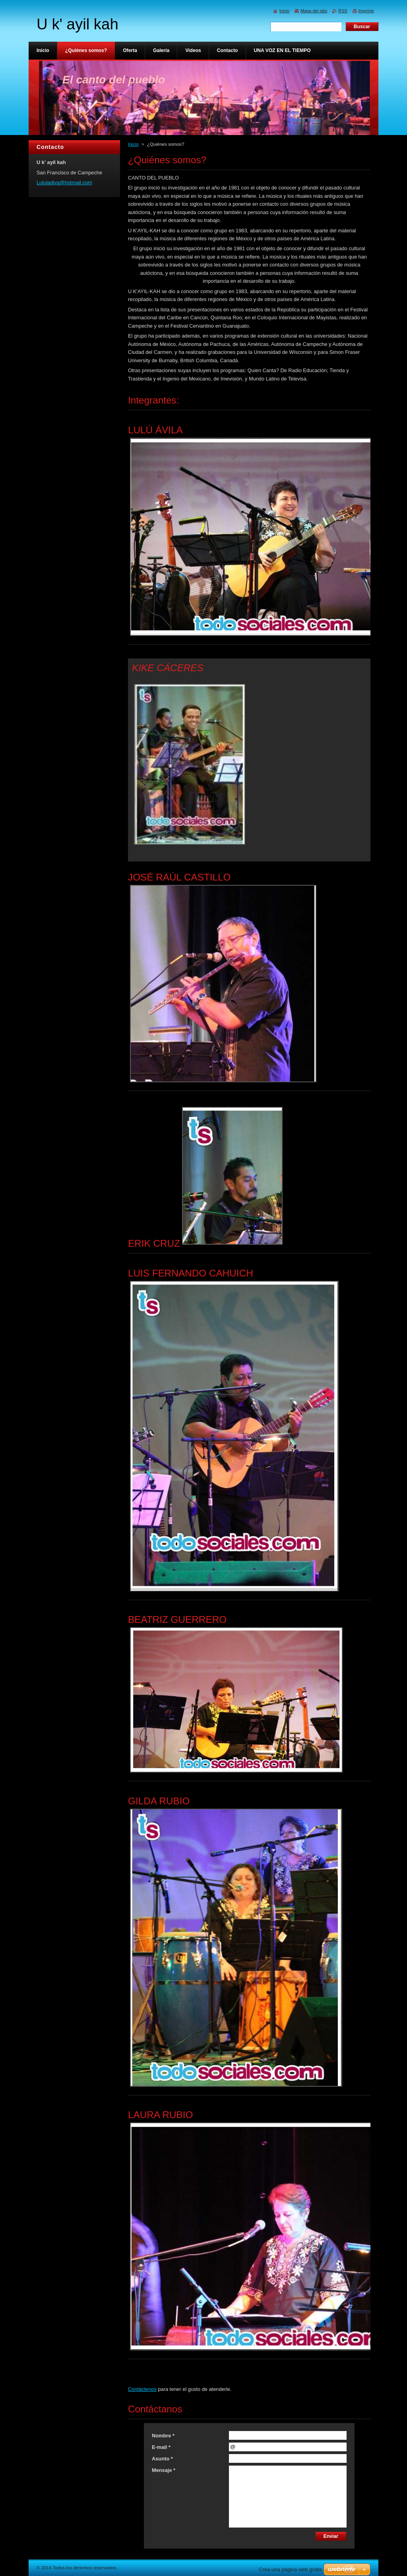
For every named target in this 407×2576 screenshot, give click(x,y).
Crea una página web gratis (290, 2569)
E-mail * (161, 2447)
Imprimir (366, 10)
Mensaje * (163, 2470)
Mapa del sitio (313, 10)
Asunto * (162, 2459)
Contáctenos (142, 2389)
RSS (342, 10)
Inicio (133, 144)
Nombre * (163, 2436)
